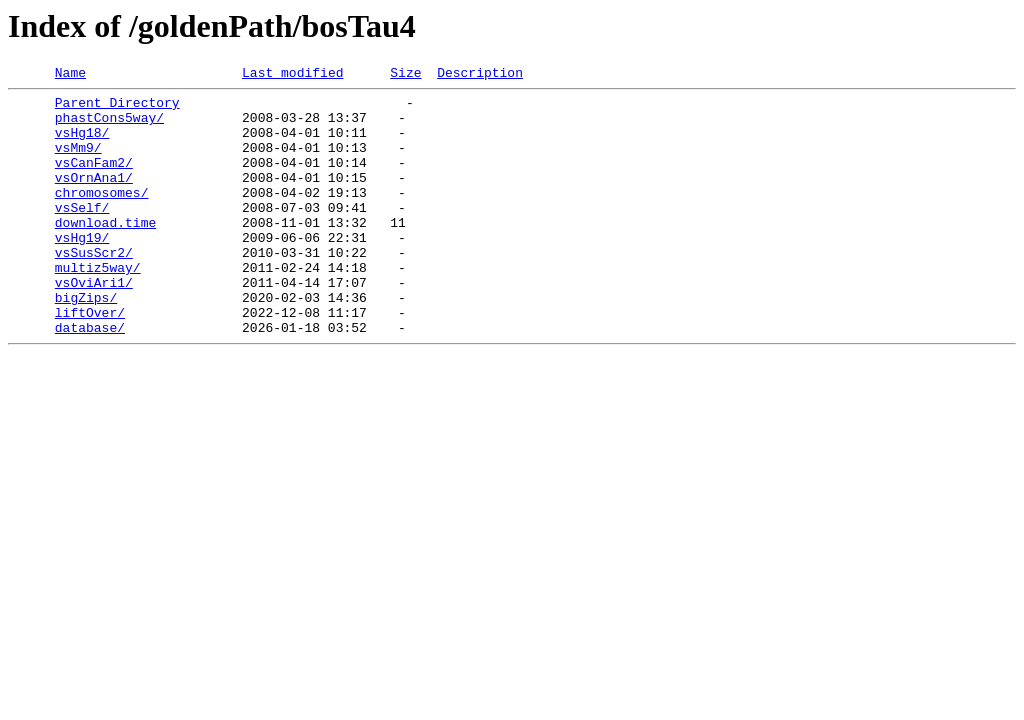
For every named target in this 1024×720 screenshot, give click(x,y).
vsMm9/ (78, 162)
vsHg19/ (82, 270)
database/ (90, 378)
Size (405, 75)
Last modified (292, 75)
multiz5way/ (98, 306)
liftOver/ (90, 360)
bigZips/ (86, 342)
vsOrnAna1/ (94, 198)
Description (480, 75)
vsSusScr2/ (94, 288)
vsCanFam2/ (94, 180)
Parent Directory (117, 108)
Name (70, 75)
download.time (105, 252)
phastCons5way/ (109, 126)
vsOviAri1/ (94, 324)
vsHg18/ (82, 144)
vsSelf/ (82, 234)
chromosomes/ (102, 216)
